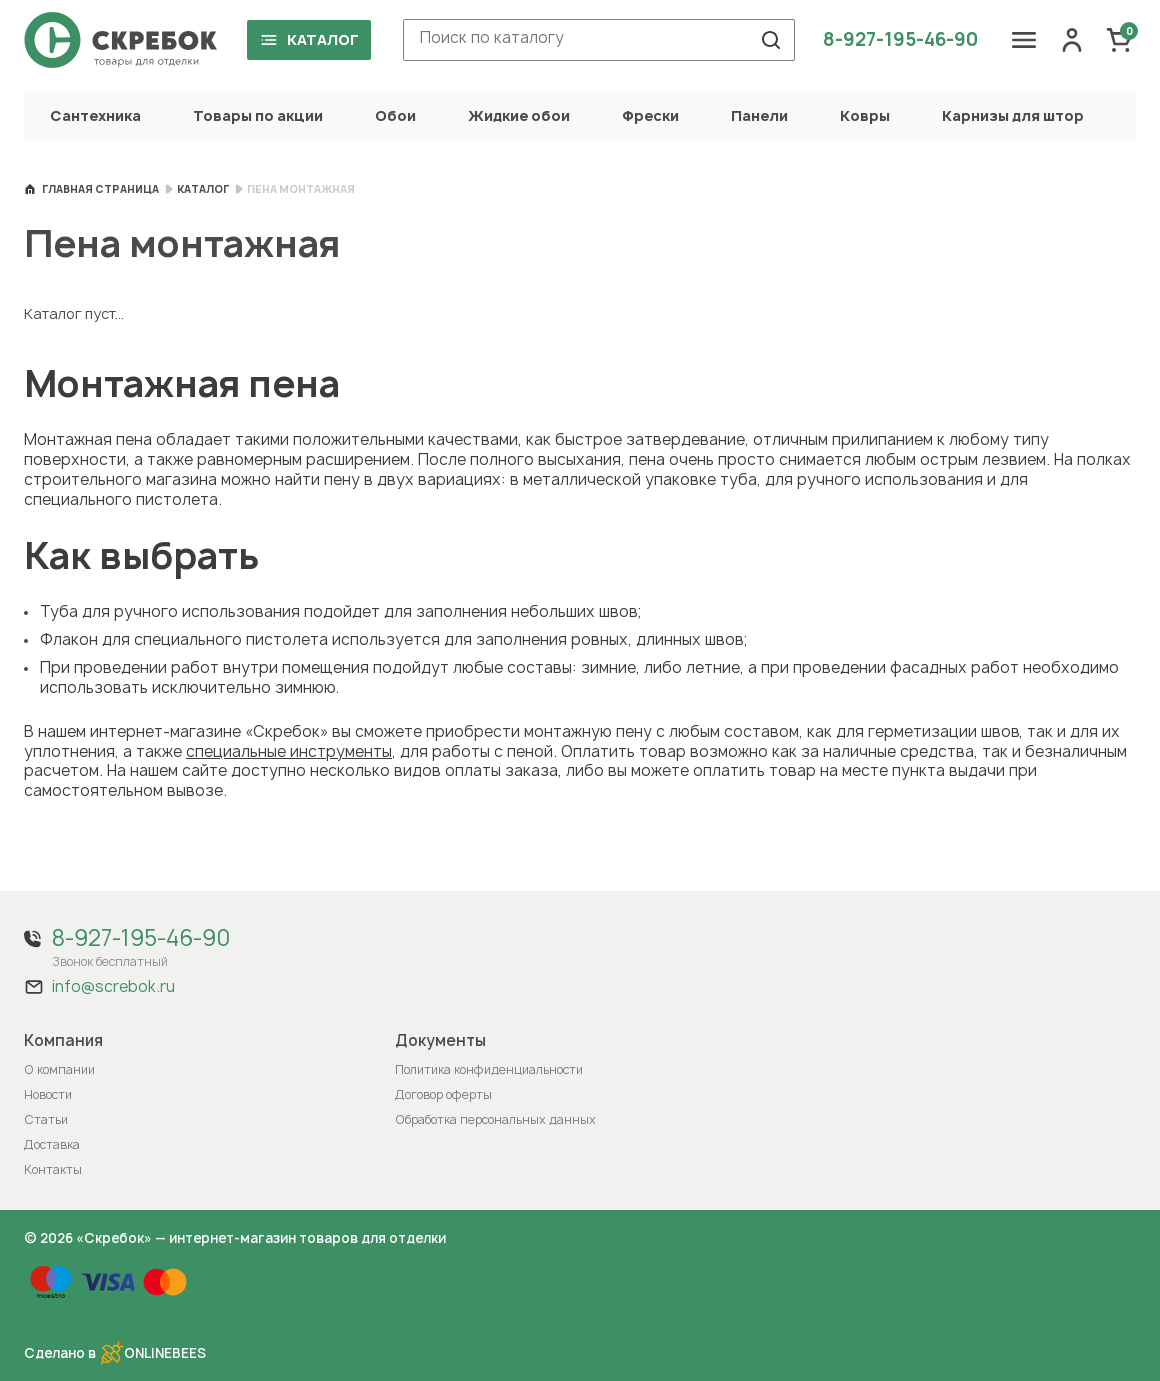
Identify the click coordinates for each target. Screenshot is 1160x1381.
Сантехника (95, 115)
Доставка (52, 1144)
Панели (759, 115)
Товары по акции (258, 115)
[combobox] (599, 40)
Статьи (46, 1119)
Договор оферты (443, 1094)
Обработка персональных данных (495, 1119)
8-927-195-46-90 (900, 40)
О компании (59, 1069)
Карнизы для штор (1013, 115)
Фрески (650, 115)
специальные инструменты (289, 751)
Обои (395, 115)
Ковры (865, 115)
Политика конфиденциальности (489, 1069)
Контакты (53, 1169)
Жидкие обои (519, 115)
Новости (48, 1094)
